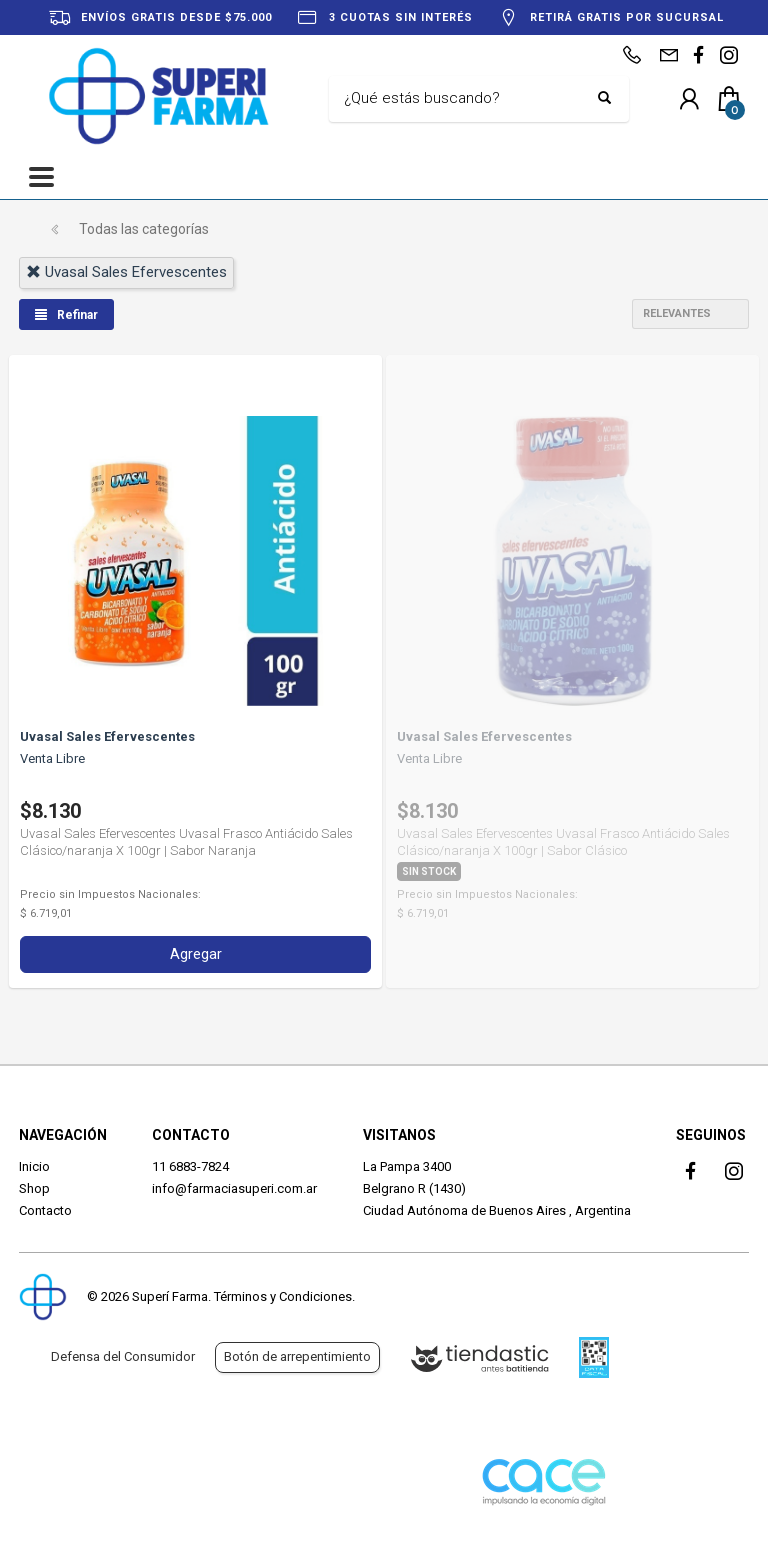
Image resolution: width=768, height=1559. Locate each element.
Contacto (45, 1210)
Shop (34, 1188)
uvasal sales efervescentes (126, 272)
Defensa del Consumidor (123, 1356)
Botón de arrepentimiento (297, 1356)
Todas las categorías (144, 229)
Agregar (196, 954)
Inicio (34, 1166)
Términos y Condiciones (283, 1296)
